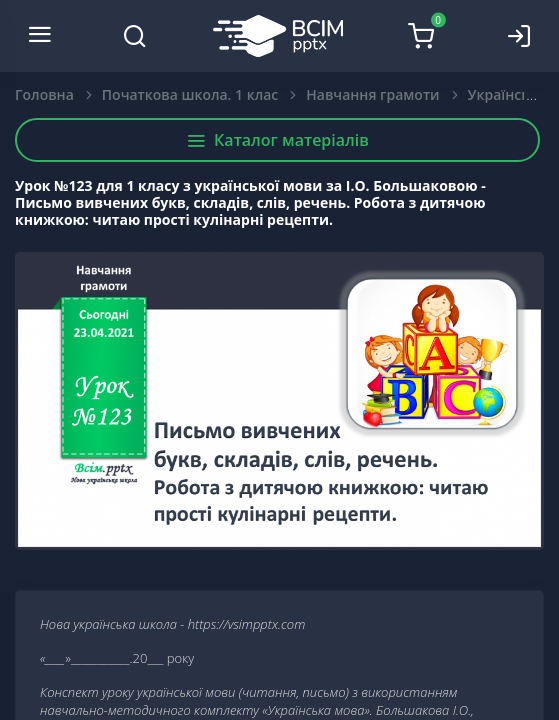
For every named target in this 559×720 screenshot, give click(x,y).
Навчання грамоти (372, 94)
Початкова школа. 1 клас (190, 94)
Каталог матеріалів (277, 140)
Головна (44, 94)
